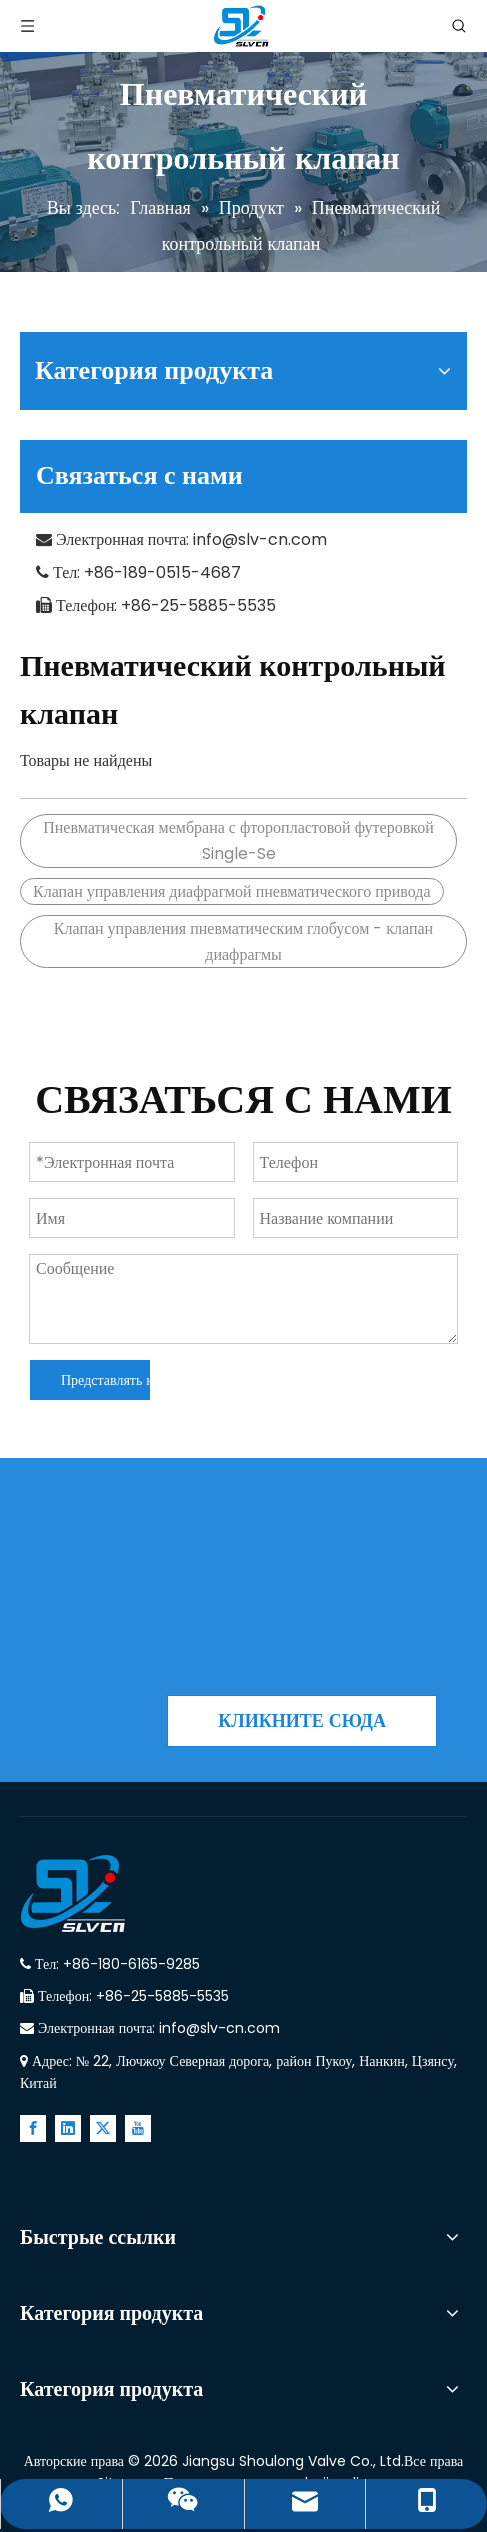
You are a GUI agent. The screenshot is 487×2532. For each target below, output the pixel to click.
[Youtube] (138, 2128)
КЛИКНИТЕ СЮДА (302, 1720)
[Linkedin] (68, 2128)
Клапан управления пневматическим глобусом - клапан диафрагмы (243, 941)
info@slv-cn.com (260, 539)
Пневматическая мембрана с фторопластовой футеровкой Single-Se (238, 840)
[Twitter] (103, 2128)
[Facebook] (33, 2128)
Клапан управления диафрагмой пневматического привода (232, 891)
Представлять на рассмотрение (105, 1380)
